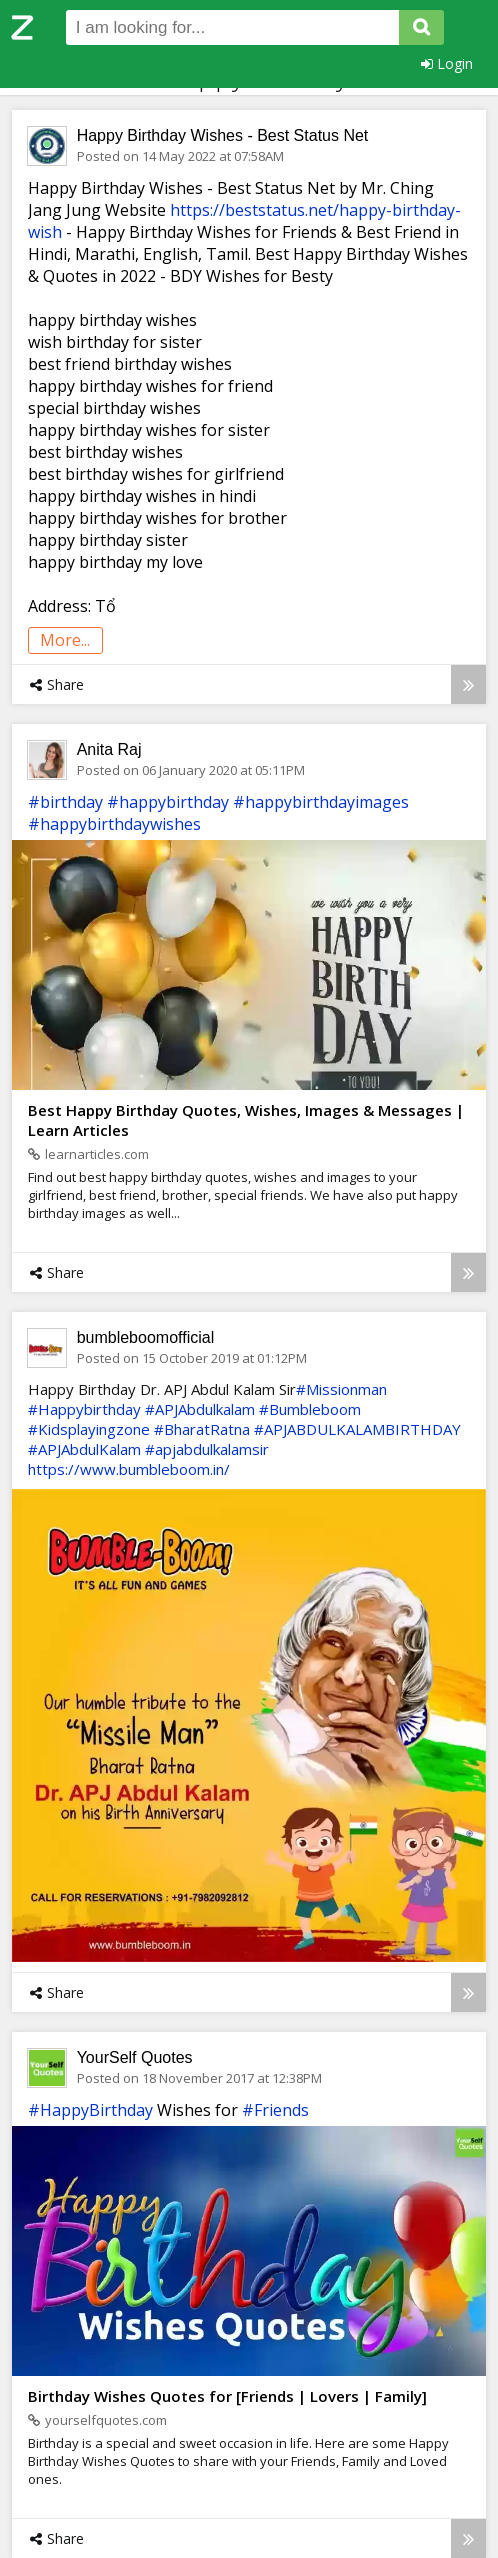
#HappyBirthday (90, 2110)
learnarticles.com (88, 1154)
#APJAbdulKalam (84, 1449)
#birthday (65, 802)
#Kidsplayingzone (89, 1429)
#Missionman (341, 1389)
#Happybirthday (84, 1409)
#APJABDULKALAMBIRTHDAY (357, 1429)
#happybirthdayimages (321, 802)
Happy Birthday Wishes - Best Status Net (223, 135)
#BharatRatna (202, 1429)
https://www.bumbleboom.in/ (129, 1469)
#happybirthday (168, 802)
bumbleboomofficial (146, 1337)
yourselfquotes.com (97, 2420)
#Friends (275, 2110)
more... (65, 640)
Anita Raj (109, 749)
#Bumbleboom (310, 1409)
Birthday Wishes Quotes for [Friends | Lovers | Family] (227, 2396)
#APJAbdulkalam (200, 1409)
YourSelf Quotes (135, 2057)
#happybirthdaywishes (114, 824)
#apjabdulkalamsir (207, 1449)
